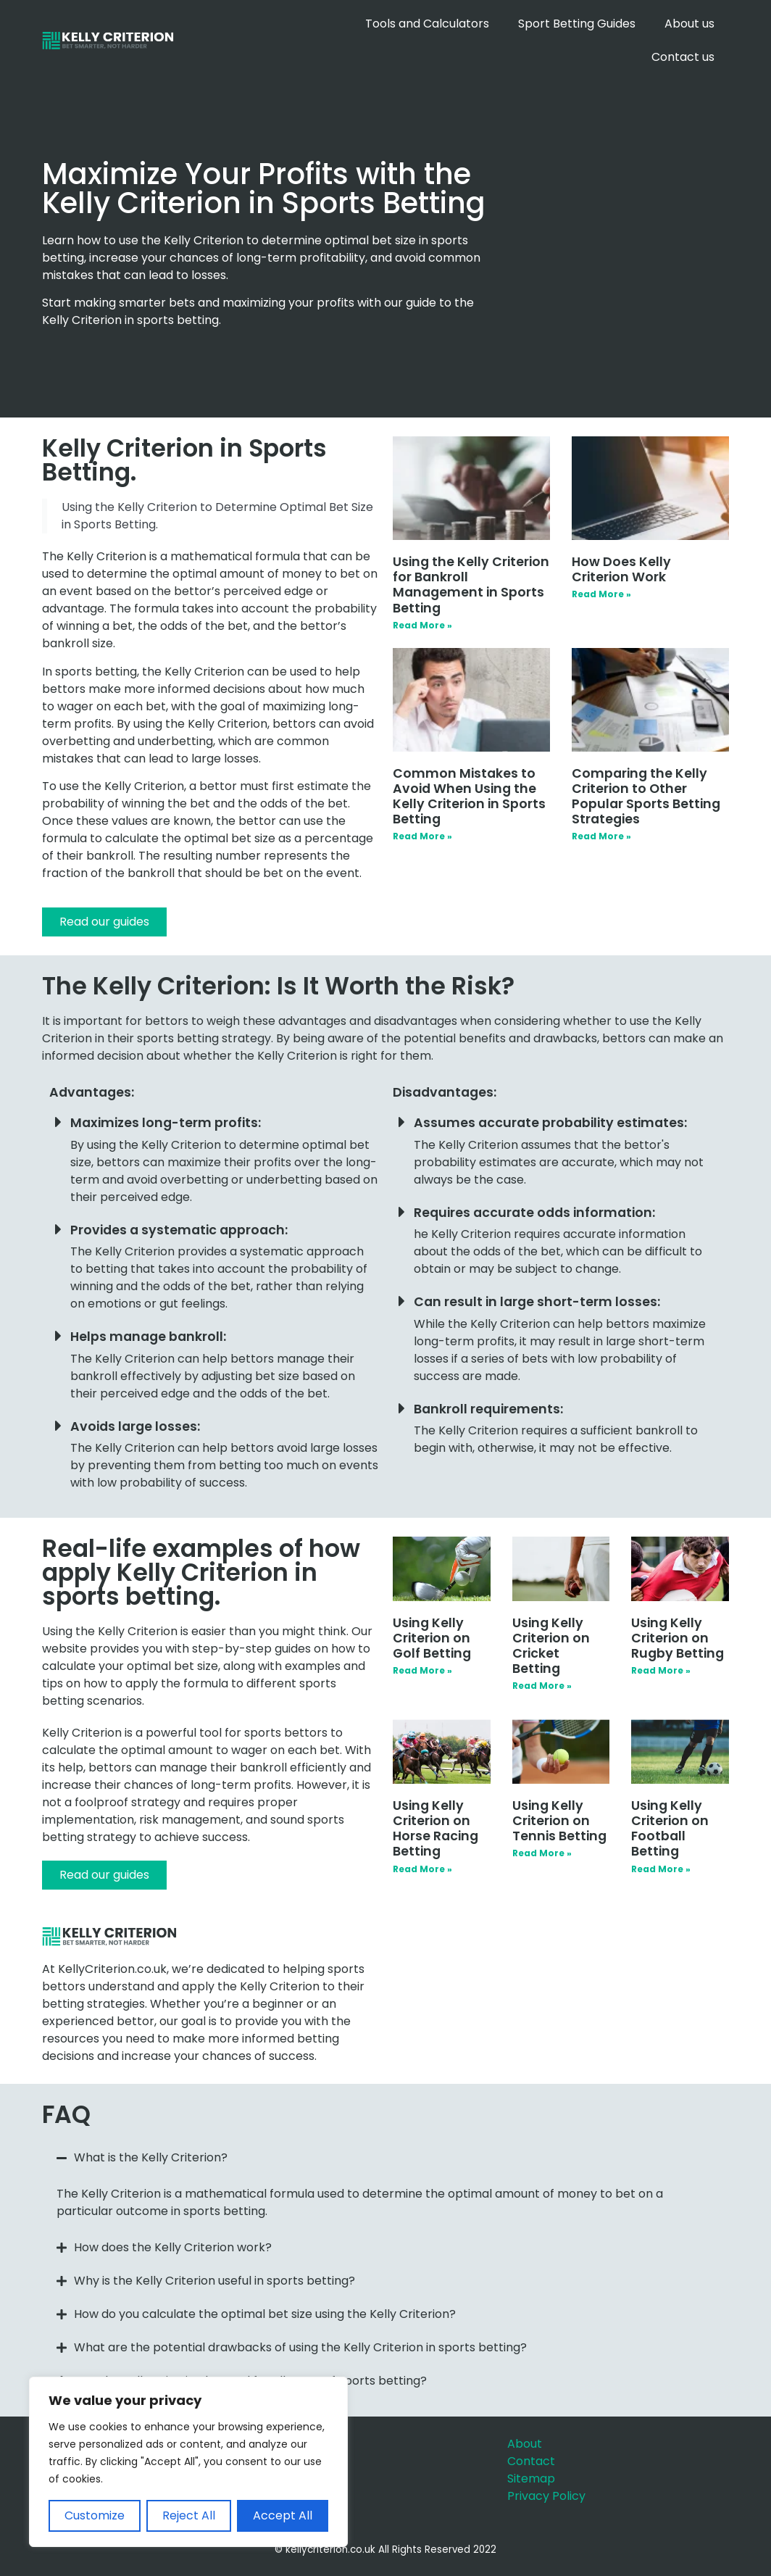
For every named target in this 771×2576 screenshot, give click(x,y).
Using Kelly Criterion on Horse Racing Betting (435, 1828)
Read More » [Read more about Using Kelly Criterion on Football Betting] (661, 1869)
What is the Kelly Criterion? (151, 2157)
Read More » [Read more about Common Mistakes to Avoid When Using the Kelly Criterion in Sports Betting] (422, 836)
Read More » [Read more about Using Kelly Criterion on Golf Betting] (422, 1670)
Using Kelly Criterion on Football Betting (670, 1828)
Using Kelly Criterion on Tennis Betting (559, 1821)
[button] (385, 2157)
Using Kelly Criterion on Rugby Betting (677, 1638)
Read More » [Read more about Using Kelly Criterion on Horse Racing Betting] (422, 1869)
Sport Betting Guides (576, 23)
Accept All (282, 2515)
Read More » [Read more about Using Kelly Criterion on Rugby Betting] (661, 1670)
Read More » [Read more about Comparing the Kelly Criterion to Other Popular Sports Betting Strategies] (601, 836)
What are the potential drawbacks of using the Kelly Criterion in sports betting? (300, 2347)
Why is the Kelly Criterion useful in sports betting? (214, 2280)
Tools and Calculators (427, 23)
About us (689, 23)
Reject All (188, 2515)
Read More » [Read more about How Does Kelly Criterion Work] (601, 594)
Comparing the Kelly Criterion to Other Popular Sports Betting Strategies (646, 796)
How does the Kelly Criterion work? (173, 2247)
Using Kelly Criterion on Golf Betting (432, 1638)
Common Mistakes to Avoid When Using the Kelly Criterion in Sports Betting (469, 796)
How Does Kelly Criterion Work (621, 569)
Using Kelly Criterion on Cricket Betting (551, 1645)
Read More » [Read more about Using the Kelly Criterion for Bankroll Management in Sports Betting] (422, 625)
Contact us (682, 57)
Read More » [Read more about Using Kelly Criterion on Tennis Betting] (542, 1853)
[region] (188, 2462)
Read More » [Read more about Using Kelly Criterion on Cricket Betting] (542, 1685)
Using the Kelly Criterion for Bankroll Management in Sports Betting (471, 584)
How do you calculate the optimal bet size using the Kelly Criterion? (265, 2314)
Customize (94, 2515)
